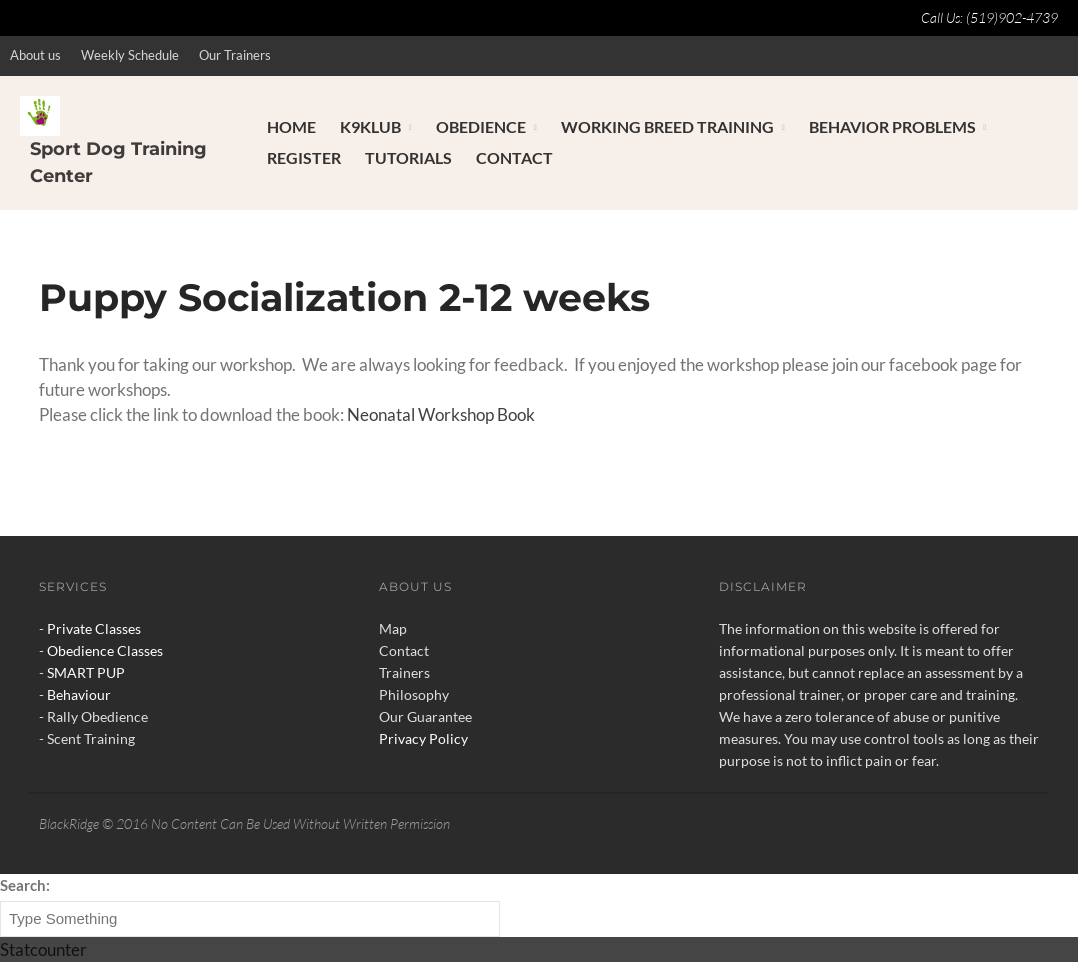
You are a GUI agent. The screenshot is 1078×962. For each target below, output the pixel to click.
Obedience (481, 126)
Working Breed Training (667, 126)
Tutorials (408, 157)
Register (304, 157)
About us (35, 55)
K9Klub (370, 126)
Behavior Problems (892, 126)
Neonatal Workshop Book (441, 414)
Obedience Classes (105, 650)
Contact (514, 157)
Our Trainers (235, 55)
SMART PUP (86, 672)
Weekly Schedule (130, 55)
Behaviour (79, 694)
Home (291, 126)
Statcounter (43, 949)
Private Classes (94, 628)
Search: (25, 885)
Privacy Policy (423, 738)
